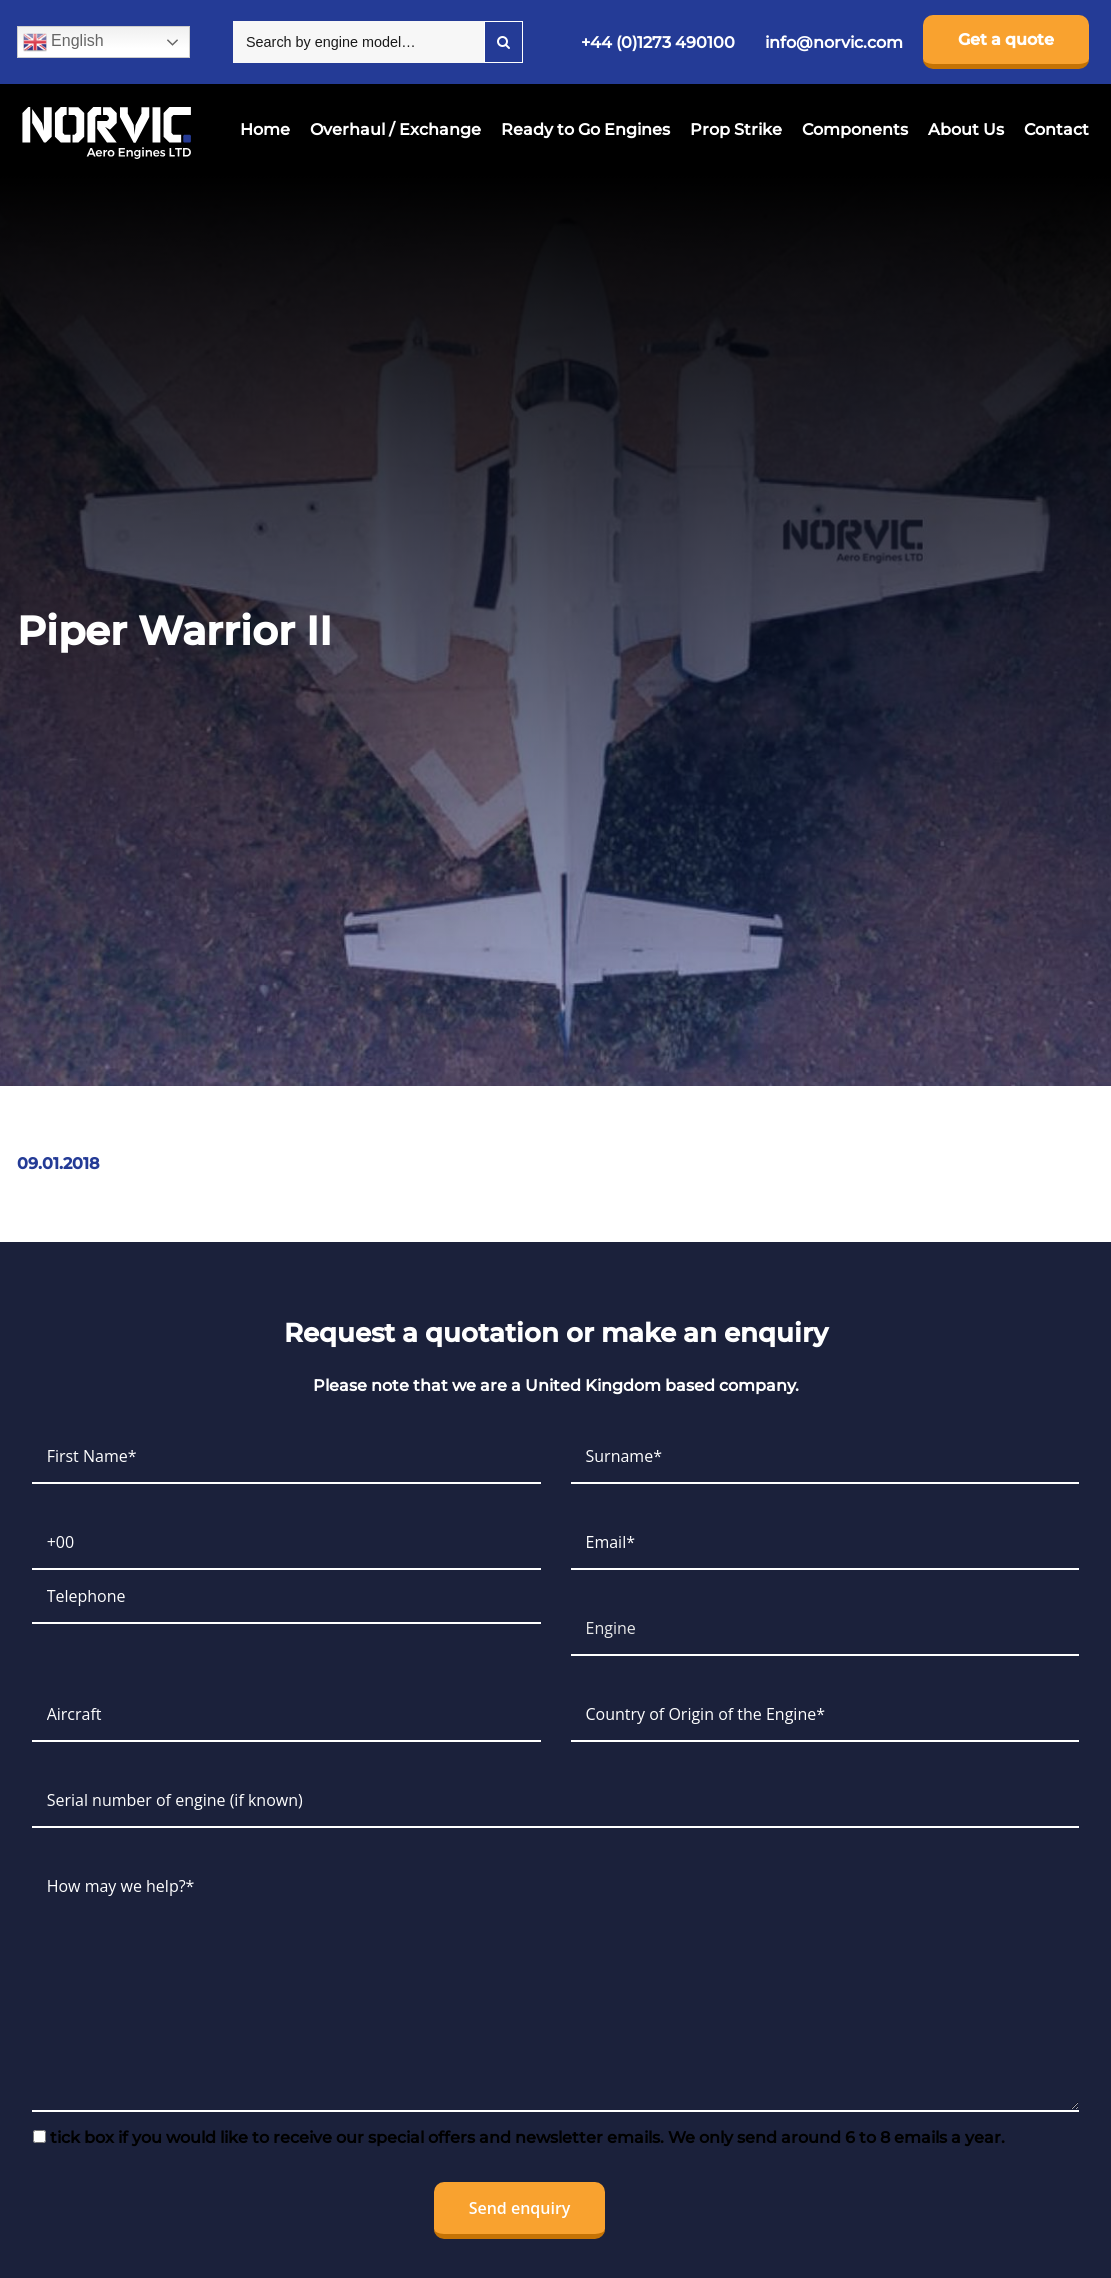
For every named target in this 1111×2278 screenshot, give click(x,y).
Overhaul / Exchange (395, 129)
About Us (966, 129)
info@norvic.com (834, 42)
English (63, 42)
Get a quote (1006, 39)
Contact (1056, 129)
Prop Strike (736, 129)
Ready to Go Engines (585, 129)
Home (265, 129)
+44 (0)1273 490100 (658, 42)
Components (855, 129)
